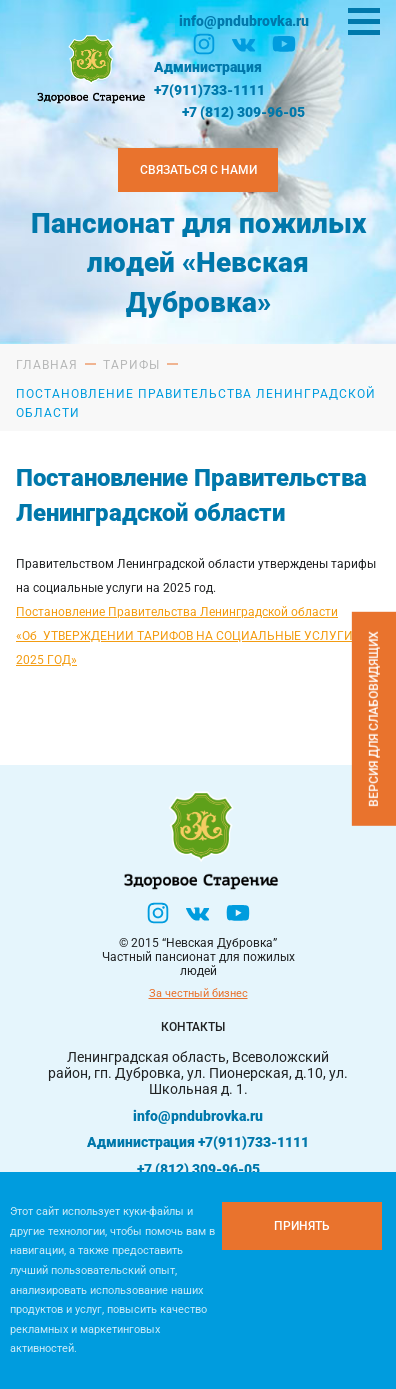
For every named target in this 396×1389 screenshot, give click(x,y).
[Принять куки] (302, 1226)
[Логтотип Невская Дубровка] (89, 67)
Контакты (193, 1027)
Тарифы (131, 365)
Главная (47, 365)
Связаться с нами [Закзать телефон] (198, 170)
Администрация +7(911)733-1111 (209, 78)
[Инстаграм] (204, 44)
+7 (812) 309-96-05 (243, 112)
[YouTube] (284, 44)
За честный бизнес (198, 993)
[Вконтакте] (244, 44)
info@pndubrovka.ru (244, 21)
